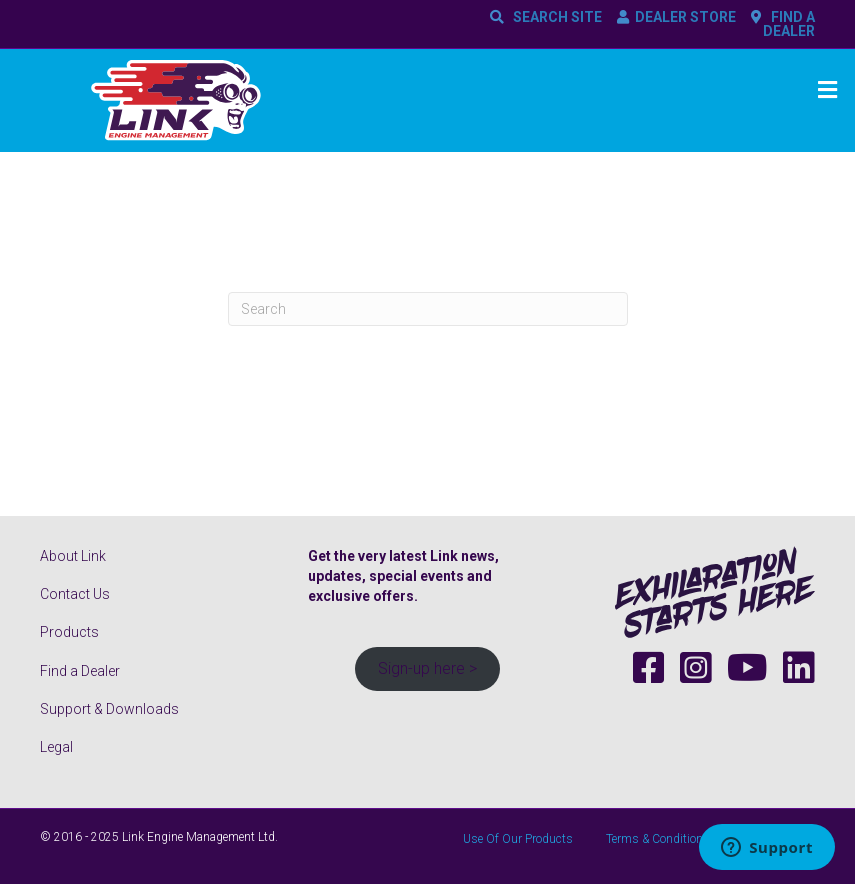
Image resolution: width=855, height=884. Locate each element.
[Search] (428, 309)
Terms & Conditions (658, 839)
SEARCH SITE (554, 17)
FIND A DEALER (789, 24)
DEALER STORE (685, 17)
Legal (56, 747)
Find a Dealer (80, 671)
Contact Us (75, 594)
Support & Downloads (109, 709)
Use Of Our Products (518, 839)
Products (69, 632)
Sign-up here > (427, 668)
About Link (73, 556)
